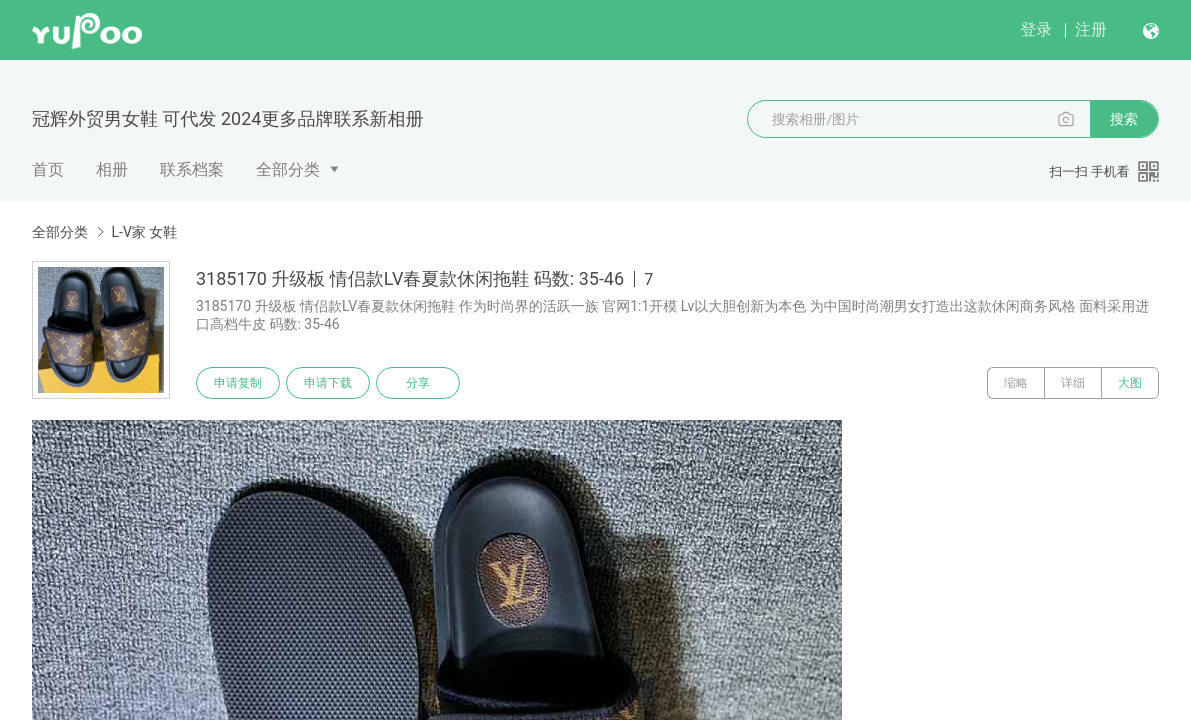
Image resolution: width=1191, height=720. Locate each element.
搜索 (1124, 119)
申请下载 (328, 383)
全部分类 (288, 169)
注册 (1091, 29)
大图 (1130, 383)
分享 (418, 383)
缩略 (1016, 383)
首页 (48, 169)
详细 (1073, 383)
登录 (1036, 29)
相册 (112, 169)
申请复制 (238, 383)
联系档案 (192, 169)
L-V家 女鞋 (144, 232)
